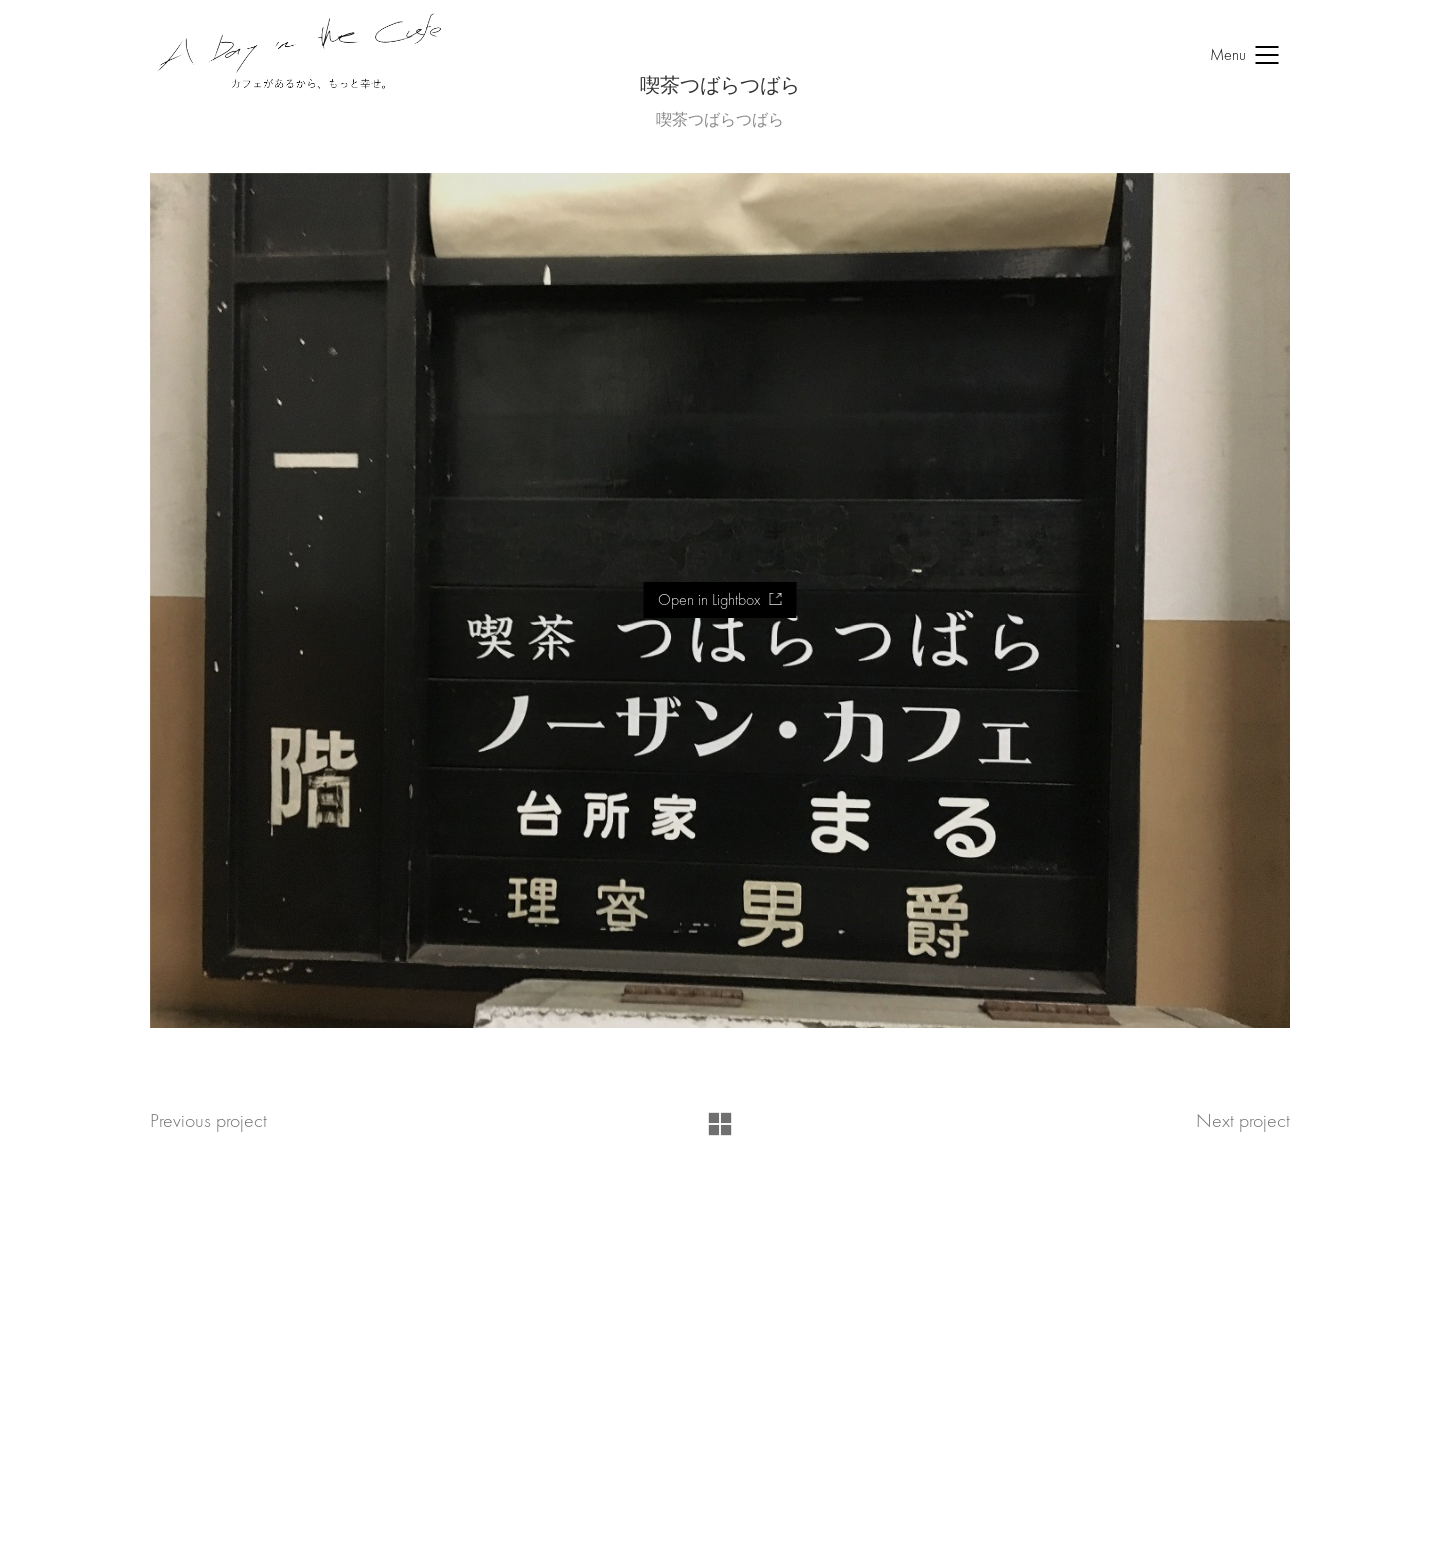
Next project (1243, 1120)
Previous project (208, 1120)
